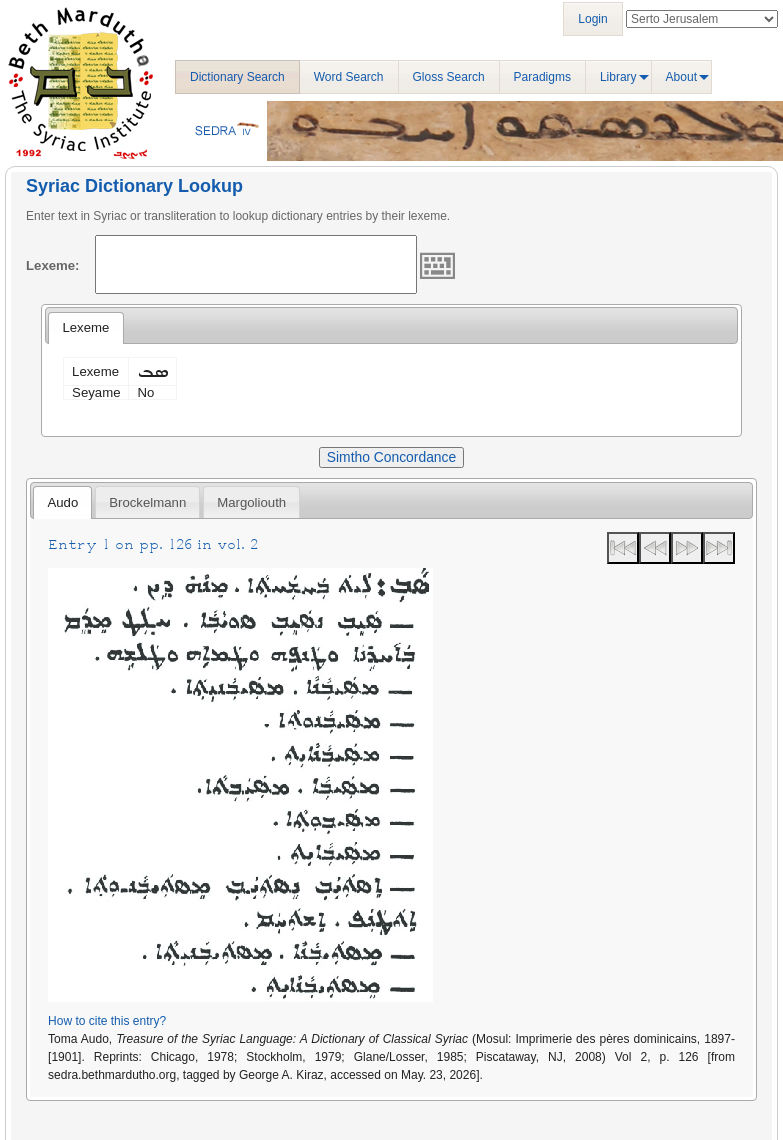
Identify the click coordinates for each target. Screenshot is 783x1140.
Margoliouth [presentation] (251, 502)
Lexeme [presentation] (85, 327)
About (681, 77)
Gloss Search (449, 77)
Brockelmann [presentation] (147, 502)
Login (592, 19)
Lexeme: (53, 265)
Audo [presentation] (62, 502)
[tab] (85, 328)
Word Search (349, 77)
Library (618, 77)
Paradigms (542, 77)
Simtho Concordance (391, 457)
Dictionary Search (237, 77)
